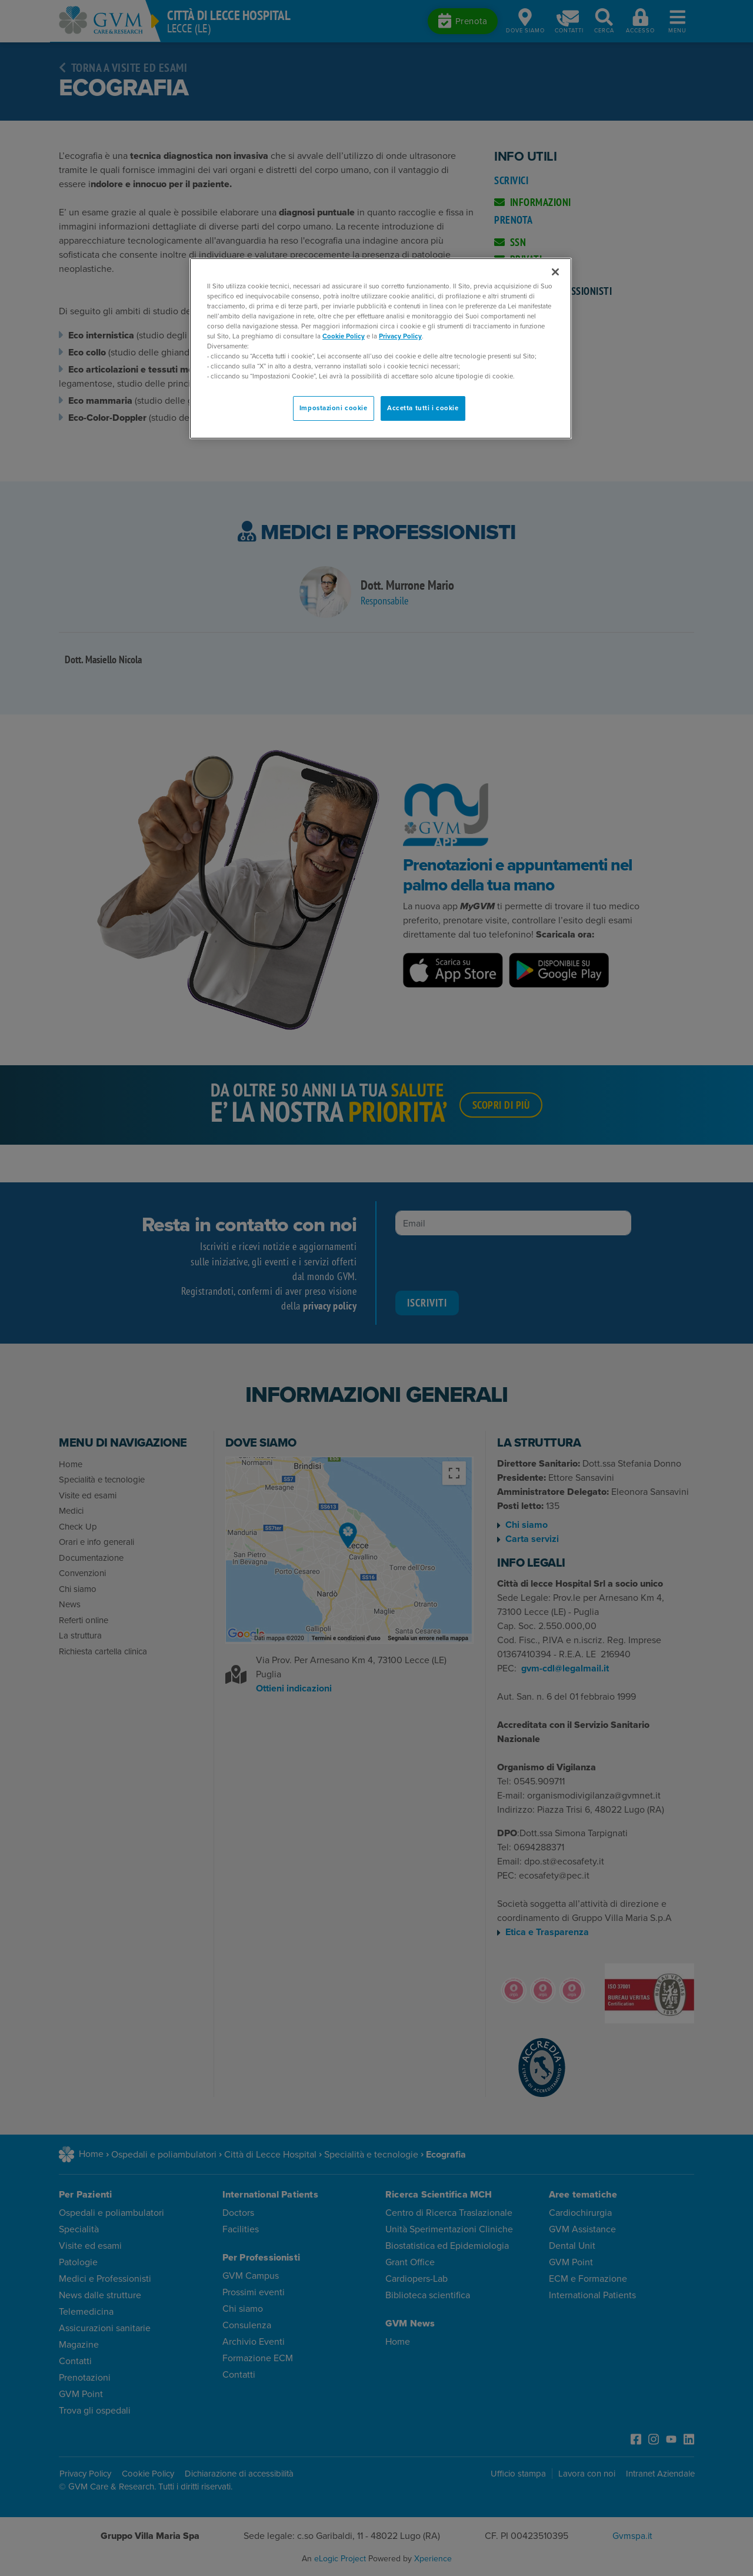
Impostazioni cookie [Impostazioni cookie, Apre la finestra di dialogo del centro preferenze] (333, 408)
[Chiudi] (555, 272)
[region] (380, 349)
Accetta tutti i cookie (423, 408)
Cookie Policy (343, 336)
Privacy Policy (400, 336)
